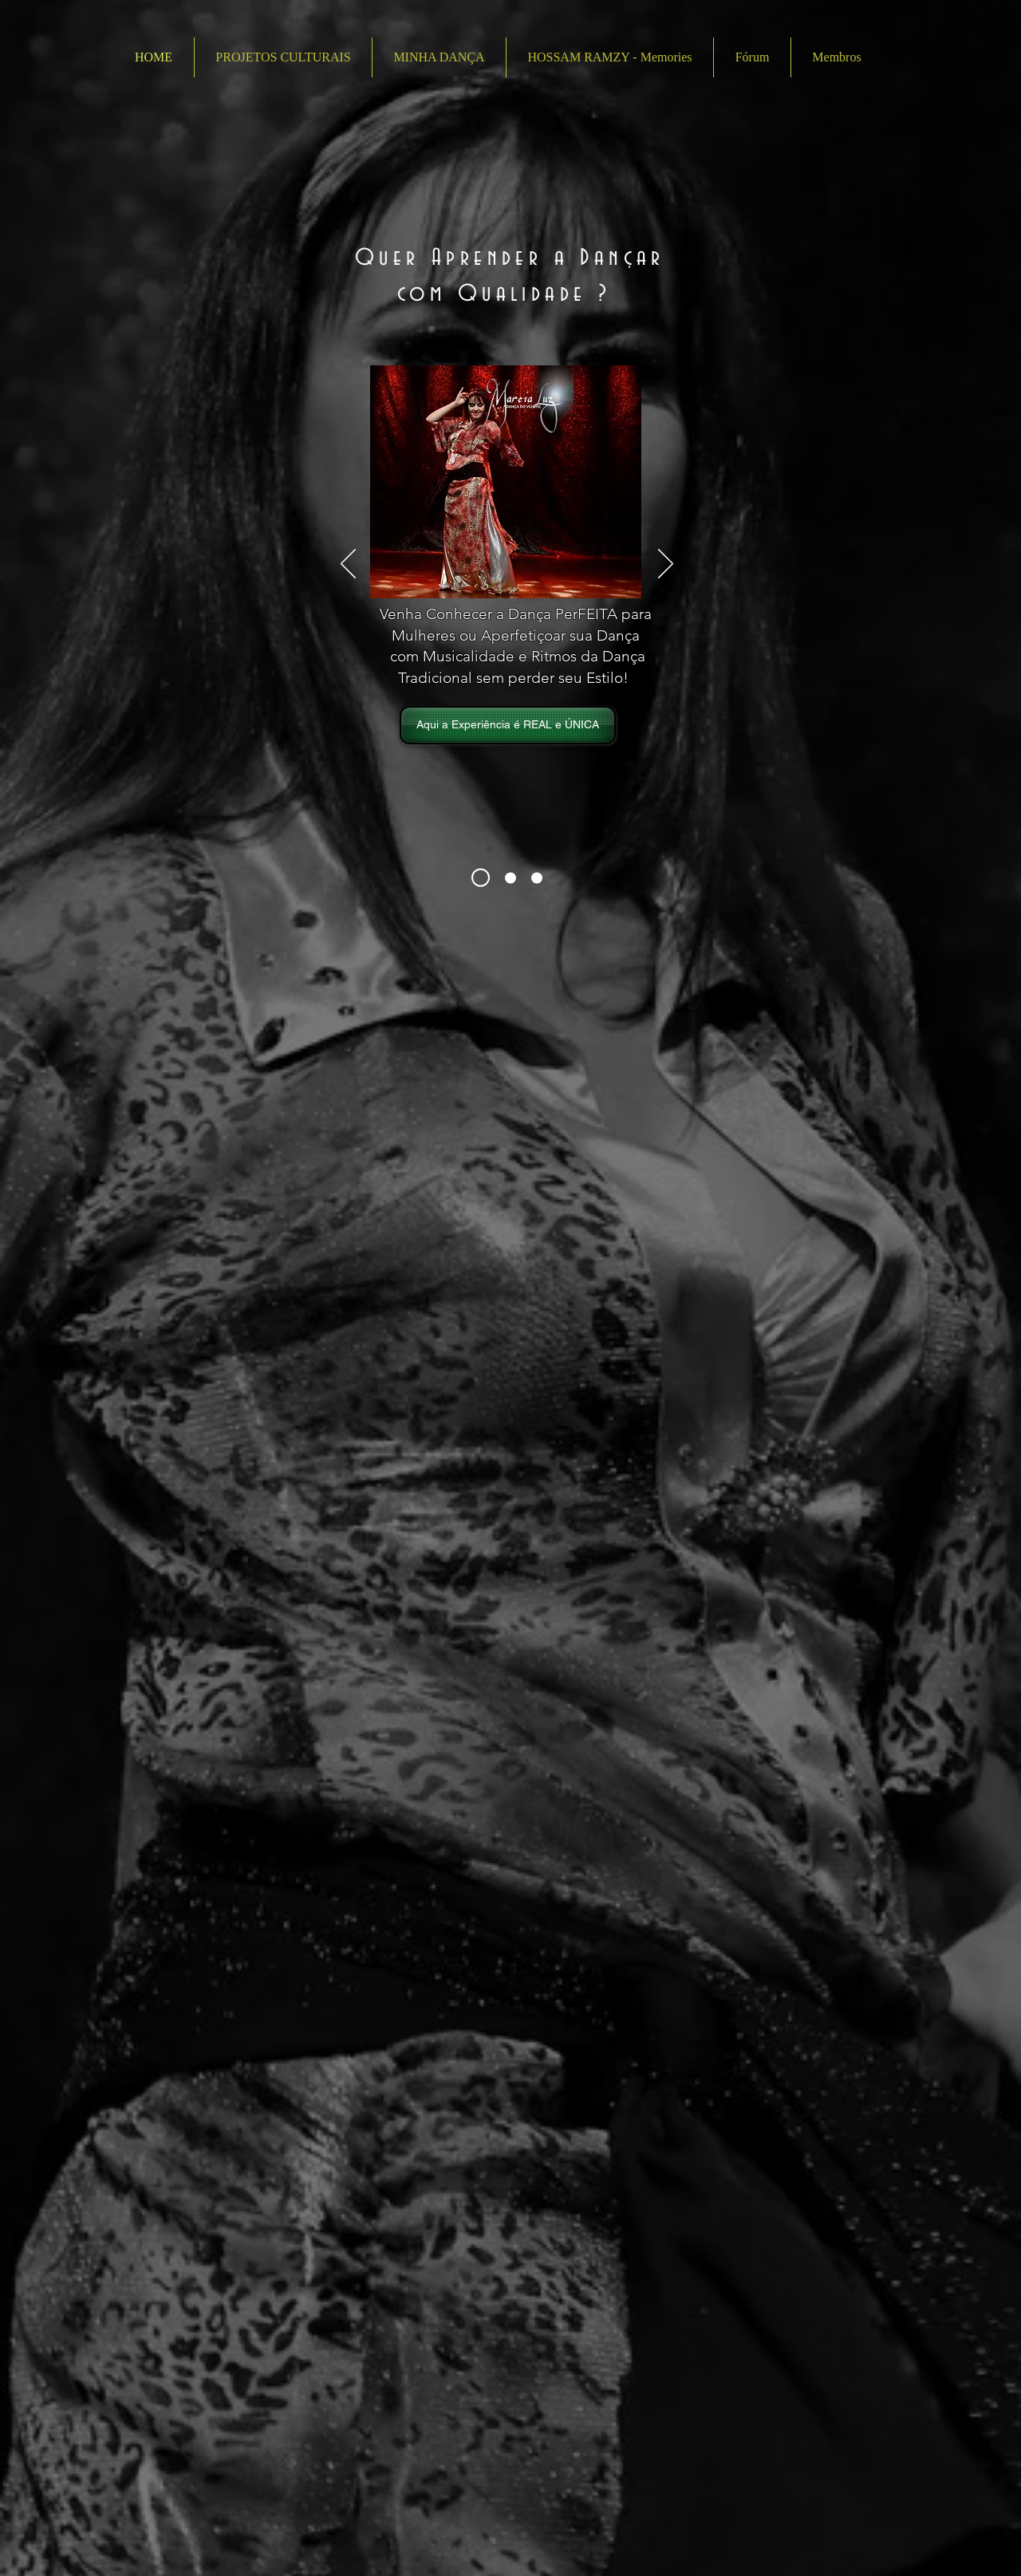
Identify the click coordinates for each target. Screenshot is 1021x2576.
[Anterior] (348, 565)
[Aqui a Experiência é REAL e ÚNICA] (508, 725)
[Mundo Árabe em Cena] (536, 877)
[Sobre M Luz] (480, 878)
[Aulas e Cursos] (510, 877)
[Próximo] (665, 565)
